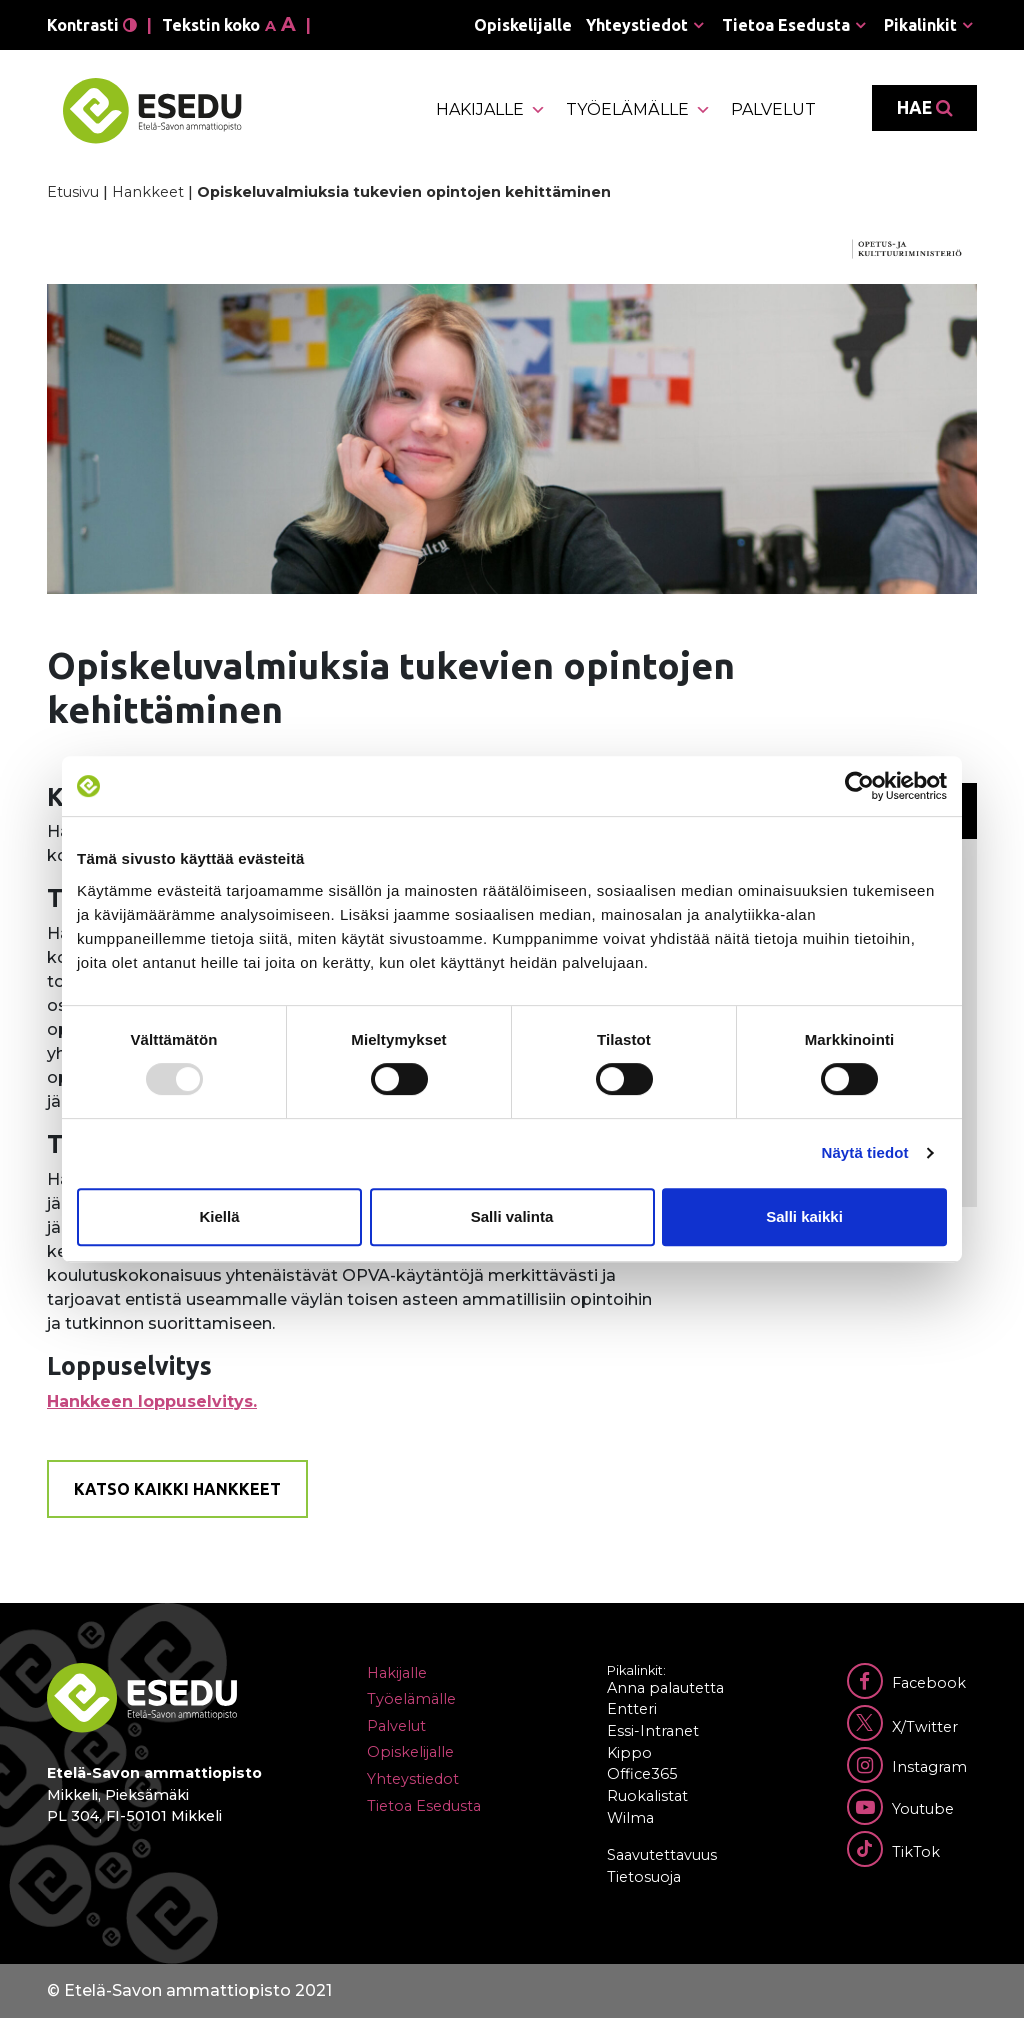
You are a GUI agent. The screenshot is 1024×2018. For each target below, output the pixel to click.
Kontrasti (92, 25)
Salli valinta (512, 1216)
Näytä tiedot (865, 1152)
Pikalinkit (920, 25)
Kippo (629, 1753)
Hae (924, 108)
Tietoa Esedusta (786, 25)
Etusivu (73, 192)
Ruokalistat (647, 1796)
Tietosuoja (644, 1877)
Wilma (630, 1818)
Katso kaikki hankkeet (177, 1489)
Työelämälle (638, 110)
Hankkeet (148, 192)
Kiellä (219, 1216)
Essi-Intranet (653, 1731)
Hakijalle (491, 110)
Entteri (632, 1709)
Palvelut (773, 109)
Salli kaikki (804, 1216)
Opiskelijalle (523, 25)
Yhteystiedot (637, 25)
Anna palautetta (665, 1688)
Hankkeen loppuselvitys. (152, 1401)
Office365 (642, 1774)
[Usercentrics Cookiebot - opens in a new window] (859, 786)
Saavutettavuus (662, 1855)
